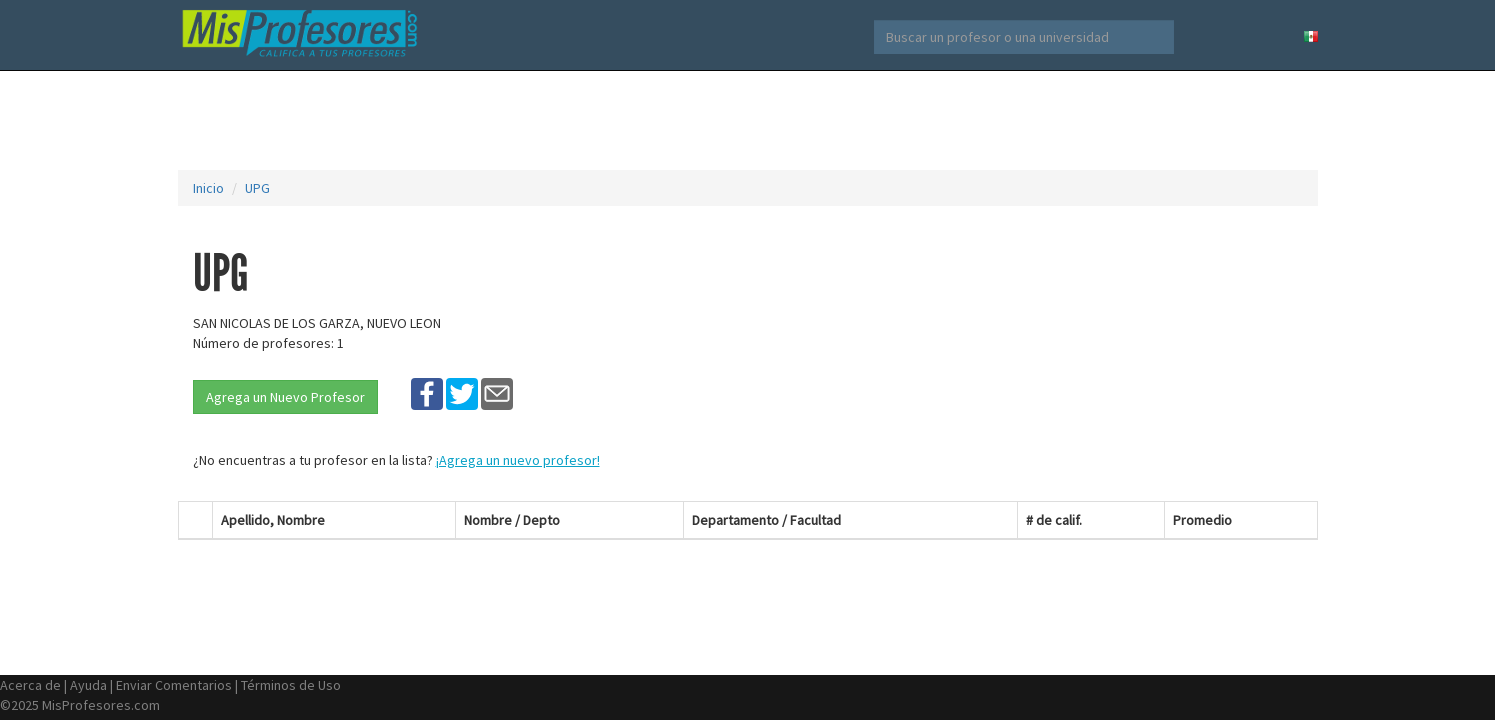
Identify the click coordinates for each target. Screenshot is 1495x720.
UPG (257, 188)
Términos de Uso (291, 685)
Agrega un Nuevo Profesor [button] (285, 397)
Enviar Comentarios (174, 685)
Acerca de (30, 685)
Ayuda (88, 685)
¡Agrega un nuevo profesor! (518, 460)
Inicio (208, 188)
